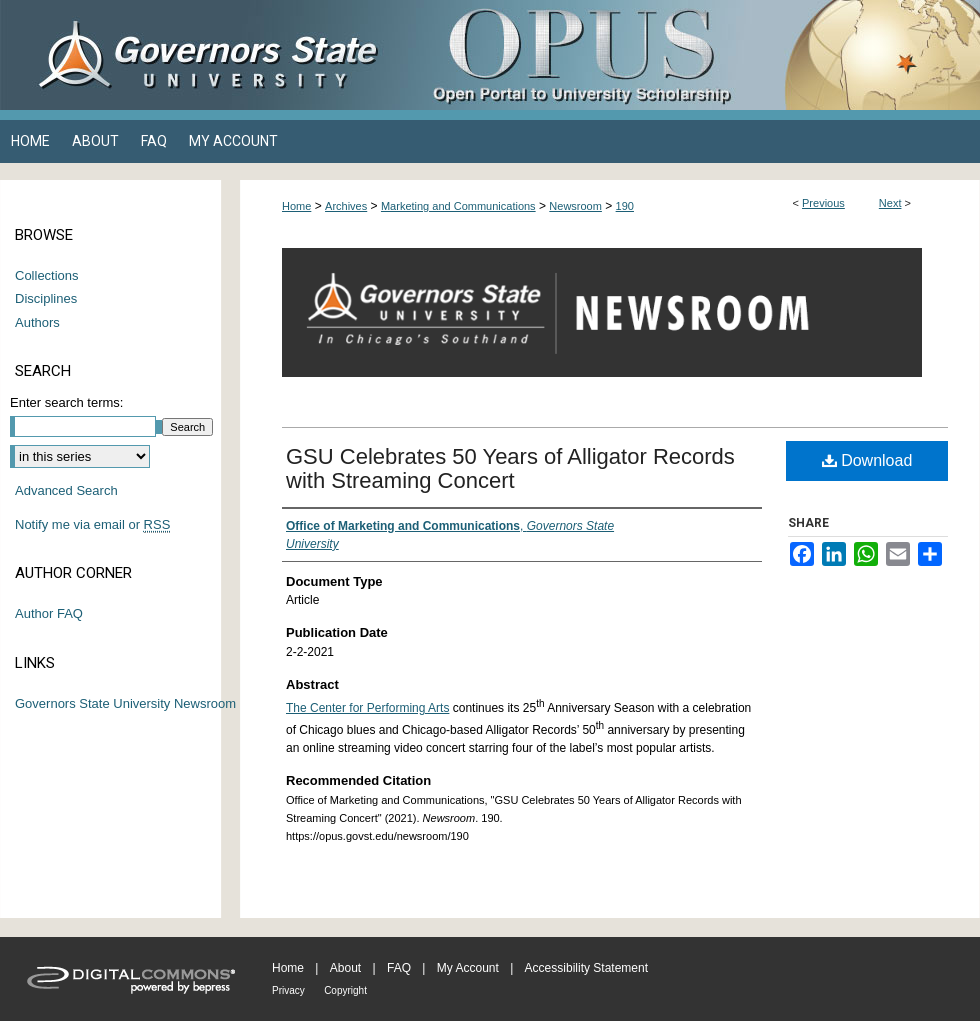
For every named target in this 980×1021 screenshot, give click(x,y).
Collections (47, 275)
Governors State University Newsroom (125, 703)
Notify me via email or (92, 525)
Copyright (345, 990)
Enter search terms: (66, 402)
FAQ (399, 968)
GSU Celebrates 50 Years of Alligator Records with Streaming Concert (510, 468)
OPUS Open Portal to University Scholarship (690, 55)
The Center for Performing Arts (367, 708)
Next (890, 203)
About (345, 968)
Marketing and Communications (458, 206)
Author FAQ (49, 613)
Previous (823, 203)
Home (296, 206)
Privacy (288, 990)
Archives (346, 206)
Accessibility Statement (586, 968)
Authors (37, 322)
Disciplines (46, 298)
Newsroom (575, 206)
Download (867, 460)
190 (625, 206)
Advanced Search (66, 490)
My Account (468, 968)
